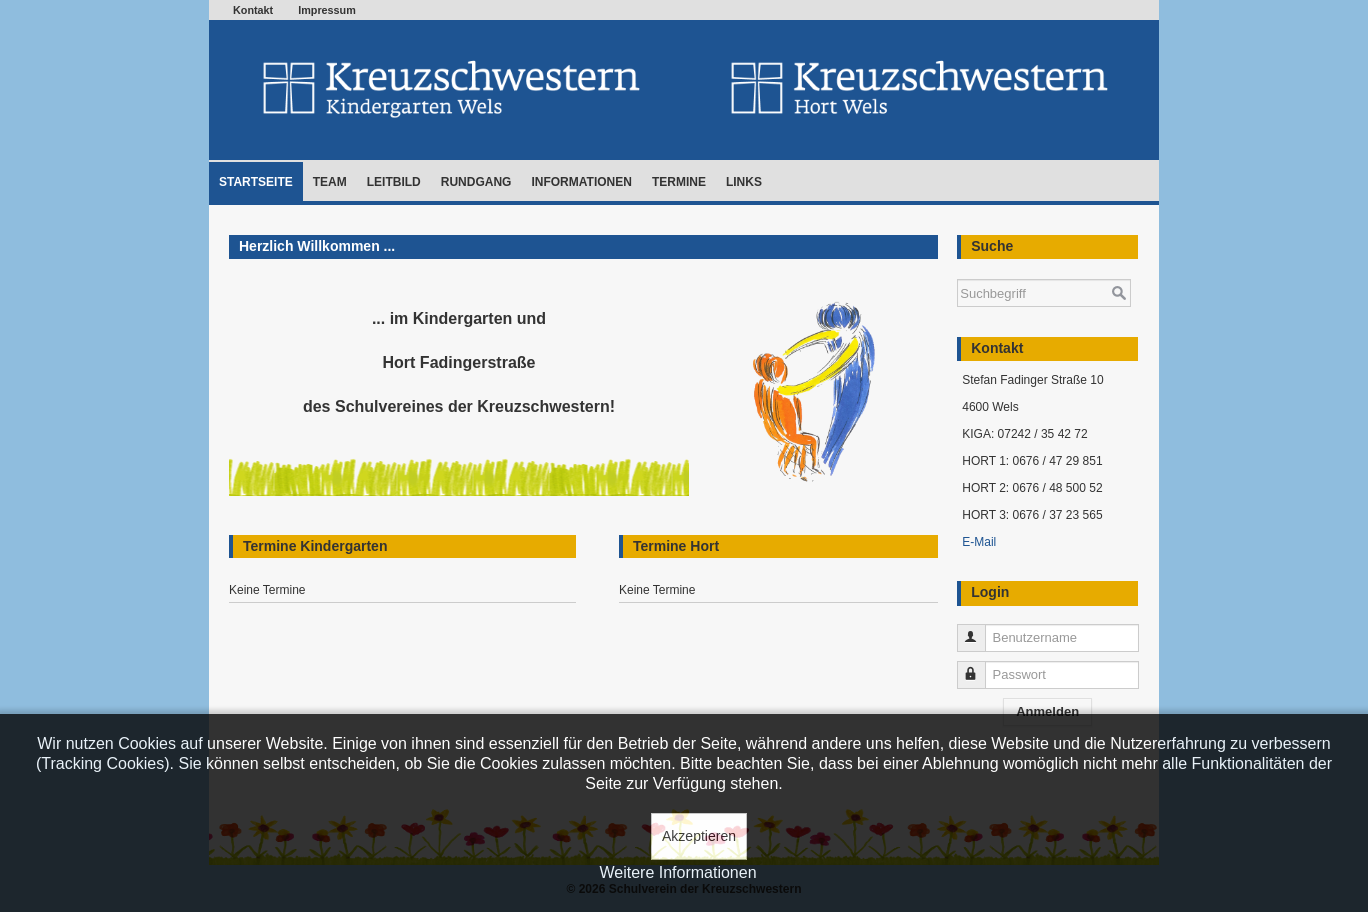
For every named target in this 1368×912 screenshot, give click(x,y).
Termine (679, 182)
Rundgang (476, 182)
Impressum (327, 10)
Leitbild (394, 182)
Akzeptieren (699, 836)
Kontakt (253, 10)
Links (744, 182)
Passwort (980, 666)
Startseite (256, 182)
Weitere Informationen (677, 872)
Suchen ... (957, 269)
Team (330, 182)
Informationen (581, 182)
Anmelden (1047, 711)
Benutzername (980, 629)
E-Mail (979, 542)
